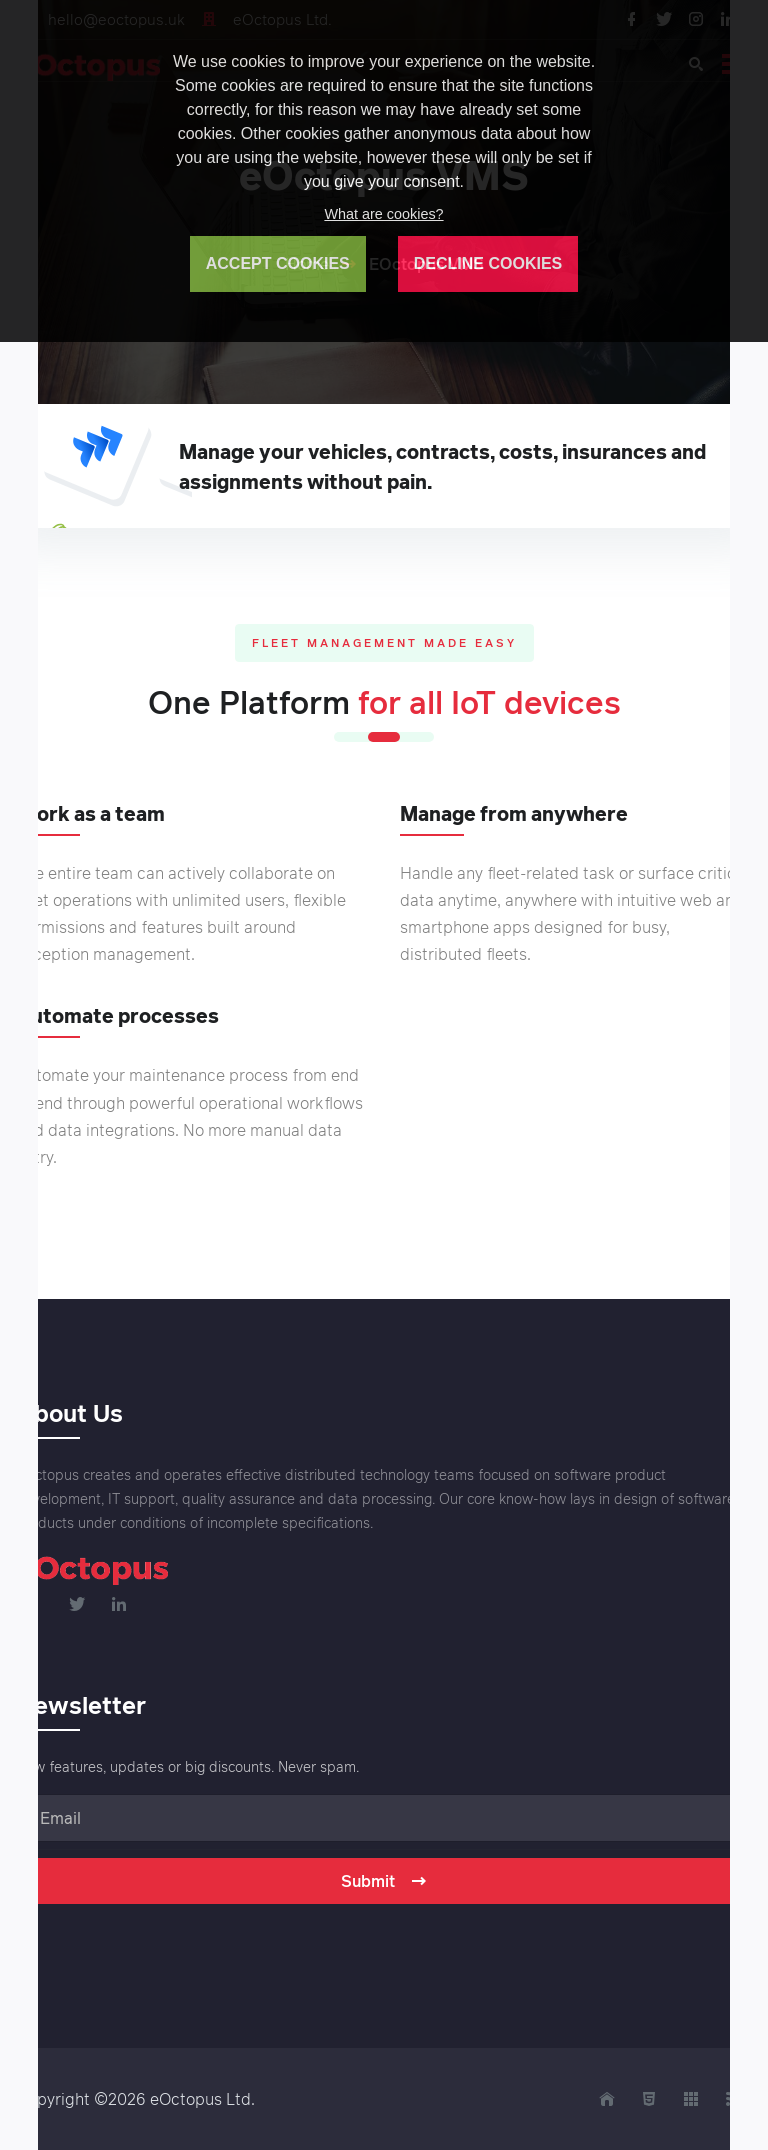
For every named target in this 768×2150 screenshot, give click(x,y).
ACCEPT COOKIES (278, 263)
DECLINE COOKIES (488, 263)
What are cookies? (383, 214)
